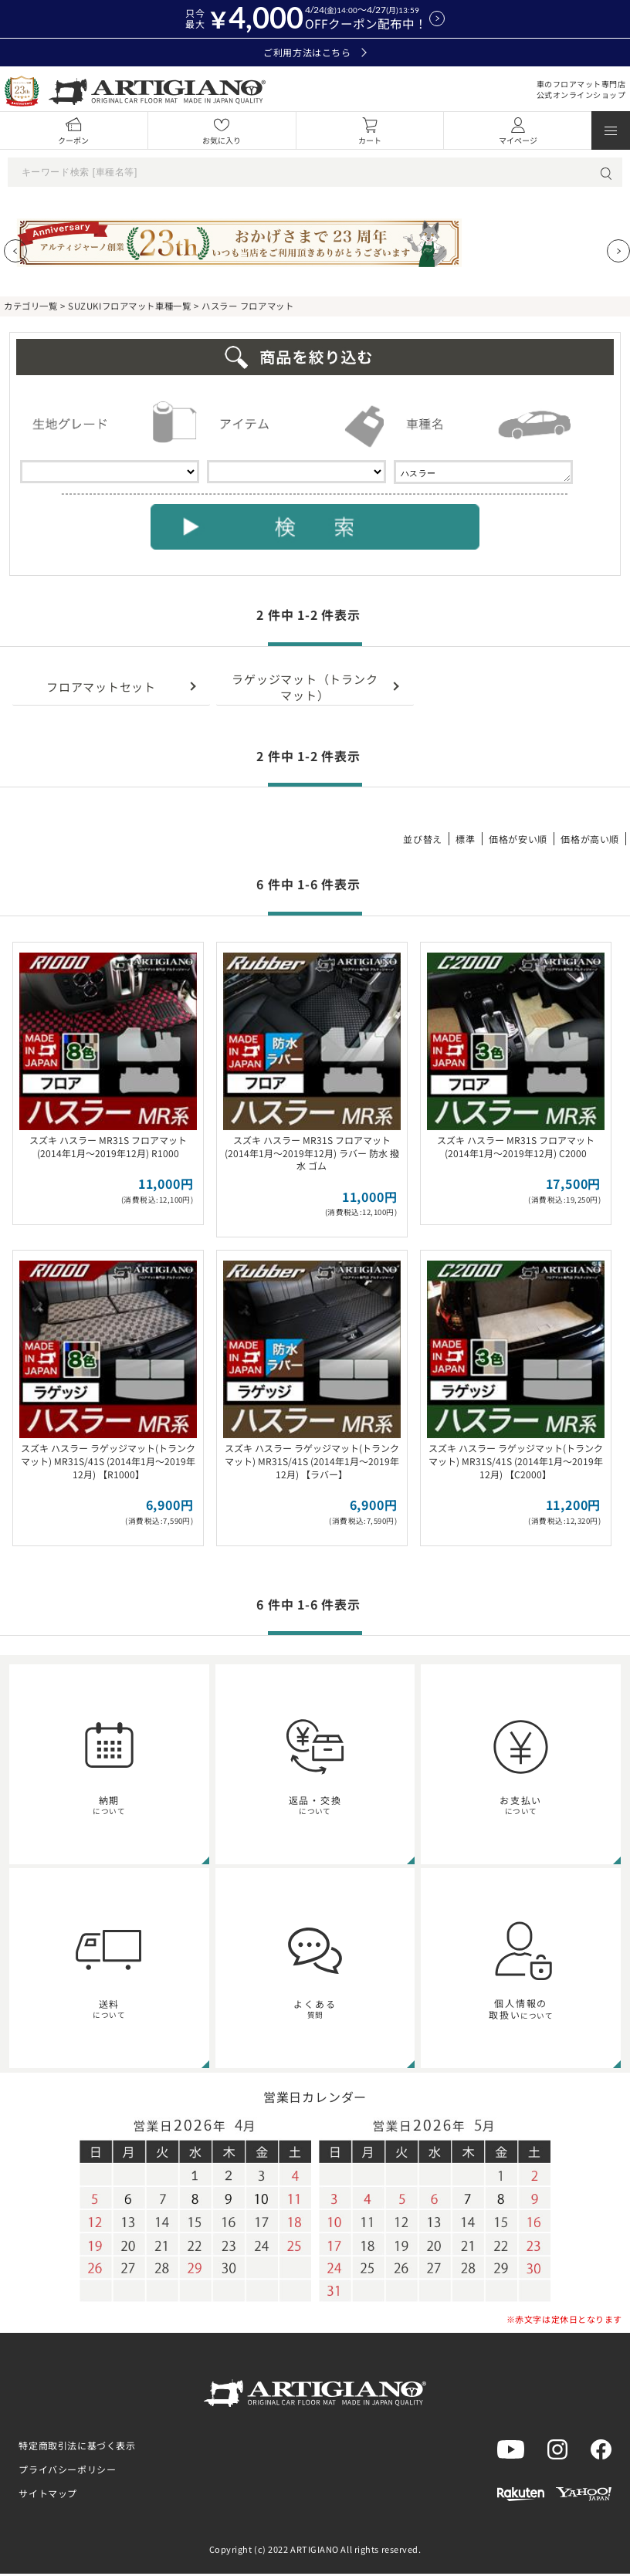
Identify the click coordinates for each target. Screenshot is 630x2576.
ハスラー (483, 473)
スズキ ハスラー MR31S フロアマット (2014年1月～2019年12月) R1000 (108, 1149)
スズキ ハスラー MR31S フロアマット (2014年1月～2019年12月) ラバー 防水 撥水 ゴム (312, 1155)
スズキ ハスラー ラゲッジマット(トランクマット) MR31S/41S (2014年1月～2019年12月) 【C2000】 (515, 1463)
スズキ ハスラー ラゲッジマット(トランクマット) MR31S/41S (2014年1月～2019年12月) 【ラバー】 (312, 1463)
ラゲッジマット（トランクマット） (305, 688)
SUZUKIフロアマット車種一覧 (129, 306)
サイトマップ (48, 2495)
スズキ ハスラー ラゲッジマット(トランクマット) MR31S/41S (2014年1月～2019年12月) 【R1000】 (108, 1463)
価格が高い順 (590, 841)
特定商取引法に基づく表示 (77, 2447)
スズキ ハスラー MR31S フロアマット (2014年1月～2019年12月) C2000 (515, 1149)
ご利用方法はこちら (314, 52)
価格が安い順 (518, 841)
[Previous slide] (15, 250)
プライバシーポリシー (67, 2471)
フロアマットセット (101, 689)
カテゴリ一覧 (30, 306)
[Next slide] (618, 250)
